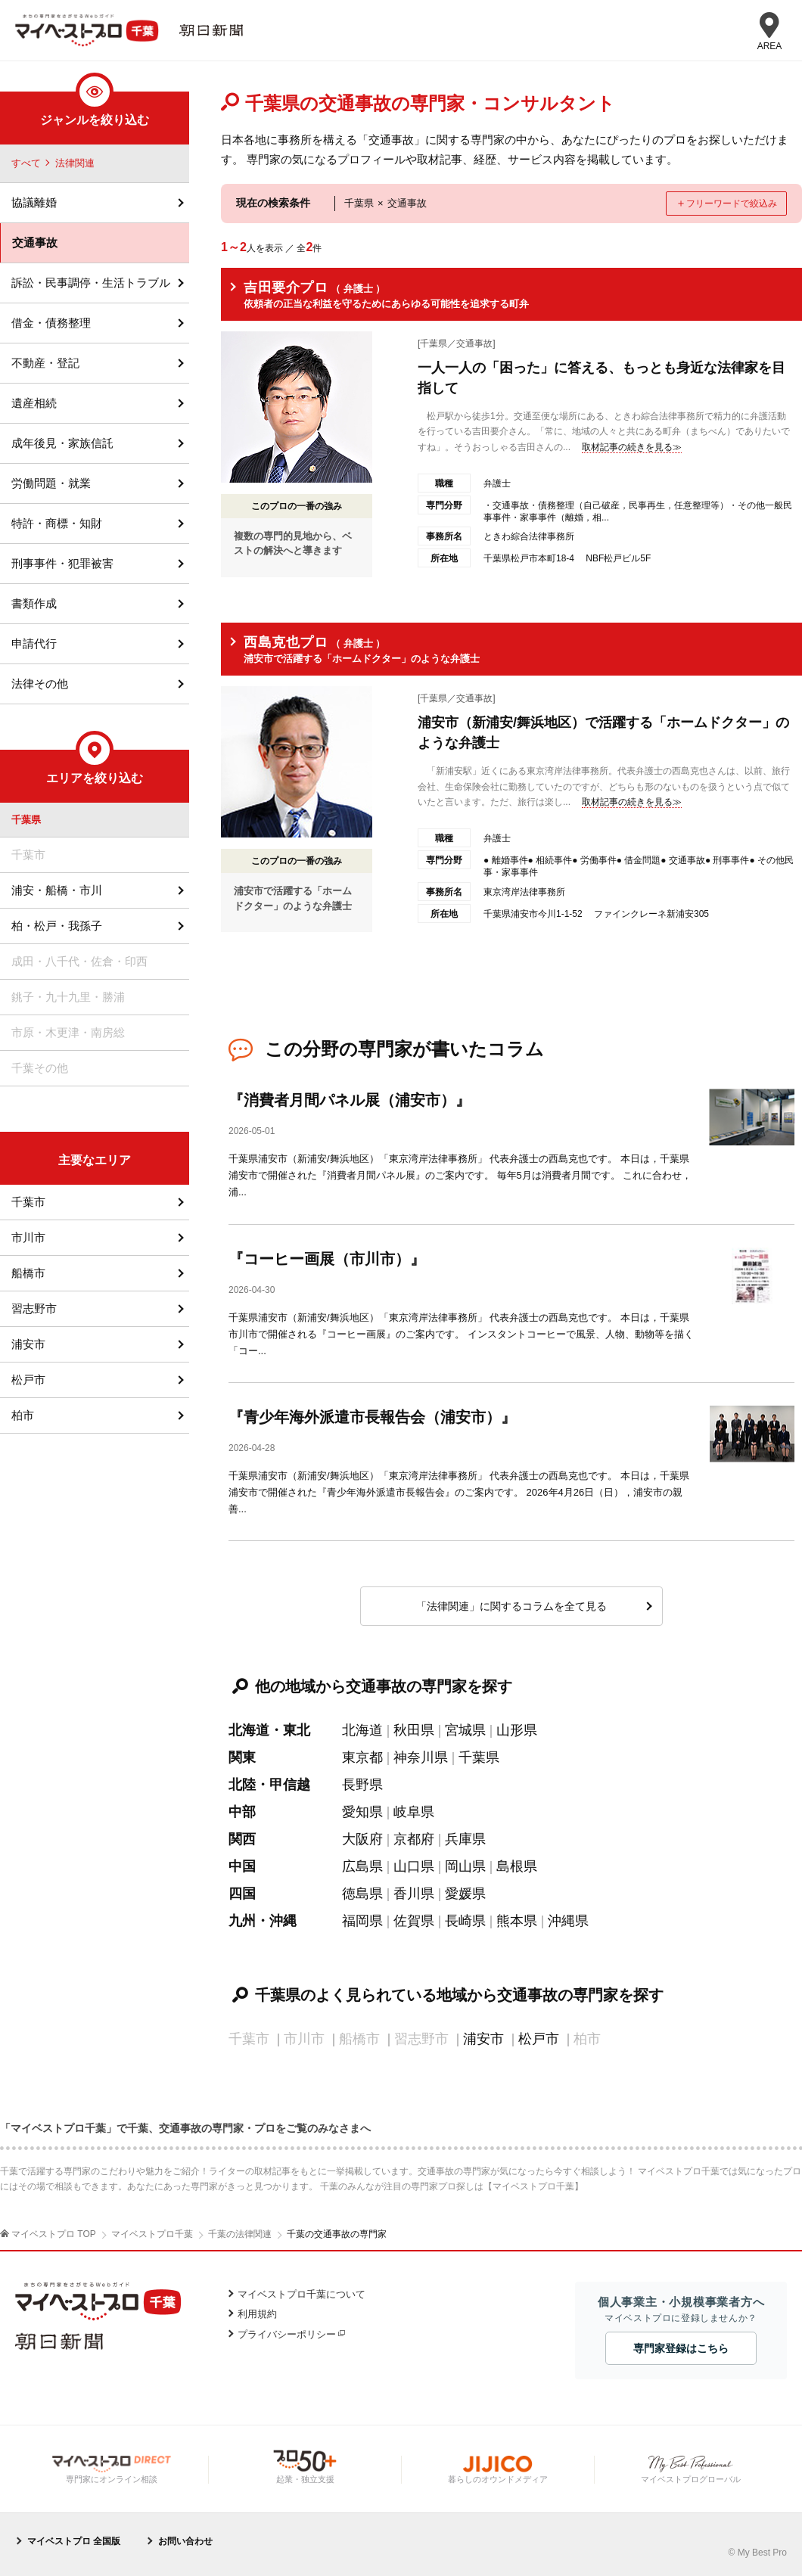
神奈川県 (420, 1757)
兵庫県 (465, 1839)
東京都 (362, 1757)
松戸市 (538, 2038)
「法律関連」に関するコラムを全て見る (511, 1606)
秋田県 (413, 1730)
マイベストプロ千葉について (301, 2294)
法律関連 (75, 163)
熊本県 (516, 1920)
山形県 (516, 1730)
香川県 (413, 1893)
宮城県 (465, 1730)
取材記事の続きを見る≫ (632, 447)
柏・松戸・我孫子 (56, 925)
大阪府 (362, 1839)
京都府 (413, 1839)
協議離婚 (34, 202)
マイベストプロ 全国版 (73, 2541)
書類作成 (34, 603)
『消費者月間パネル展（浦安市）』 (349, 1100)
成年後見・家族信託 (62, 443)
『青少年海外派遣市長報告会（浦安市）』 (372, 1417)
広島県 (362, 1866)
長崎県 (465, 1920)
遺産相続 (34, 402)
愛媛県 (465, 1893)
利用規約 (257, 2314)
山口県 (413, 1866)
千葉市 (28, 1201)
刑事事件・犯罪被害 (62, 563)
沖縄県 (568, 1920)
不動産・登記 (45, 362)
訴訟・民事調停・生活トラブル (90, 282)
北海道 (362, 1730)
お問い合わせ (185, 2541)
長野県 (362, 1784)
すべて (26, 163)
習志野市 (34, 1308)
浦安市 (483, 2038)
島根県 (516, 1866)
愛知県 (362, 1811)
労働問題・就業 (51, 483)
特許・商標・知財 (56, 523)
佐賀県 (413, 1920)
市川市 (28, 1237)
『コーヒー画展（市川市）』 (326, 1259)
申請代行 (34, 643)
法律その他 (39, 683)
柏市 (22, 1415)
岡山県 (465, 1866)
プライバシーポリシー (287, 2334)
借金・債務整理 (51, 322)
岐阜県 (413, 1811)
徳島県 (362, 1893)
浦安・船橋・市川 (56, 890)
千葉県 (479, 1757)
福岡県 (362, 1920)
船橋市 (28, 1272)
